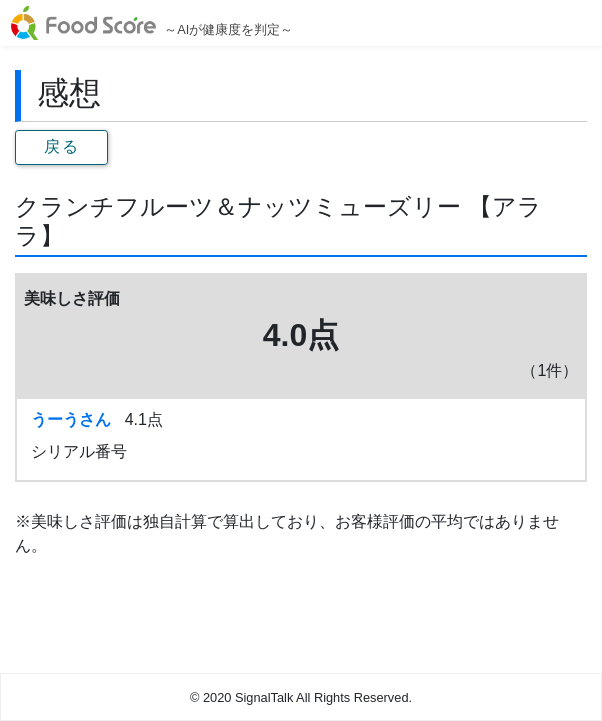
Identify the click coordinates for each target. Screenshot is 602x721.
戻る (61, 146)
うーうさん (71, 419)
